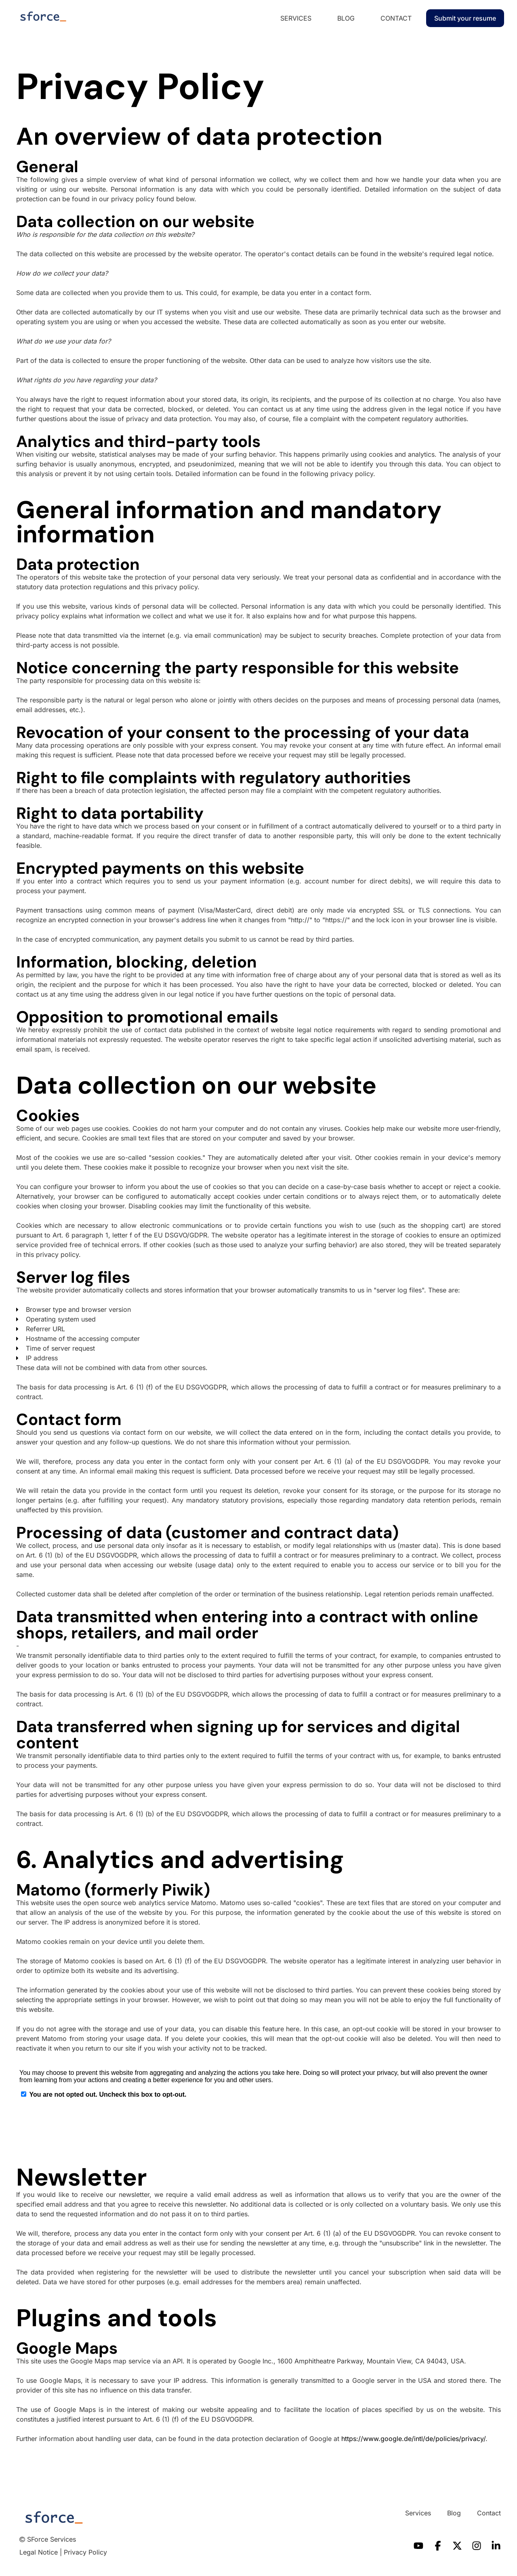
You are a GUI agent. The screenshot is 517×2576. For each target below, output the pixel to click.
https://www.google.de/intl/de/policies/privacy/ (413, 2439)
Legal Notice (38, 2552)
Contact (396, 18)
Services (295, 18)
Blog (346, 18)
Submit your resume (465, 18)
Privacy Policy (85, 2552)
